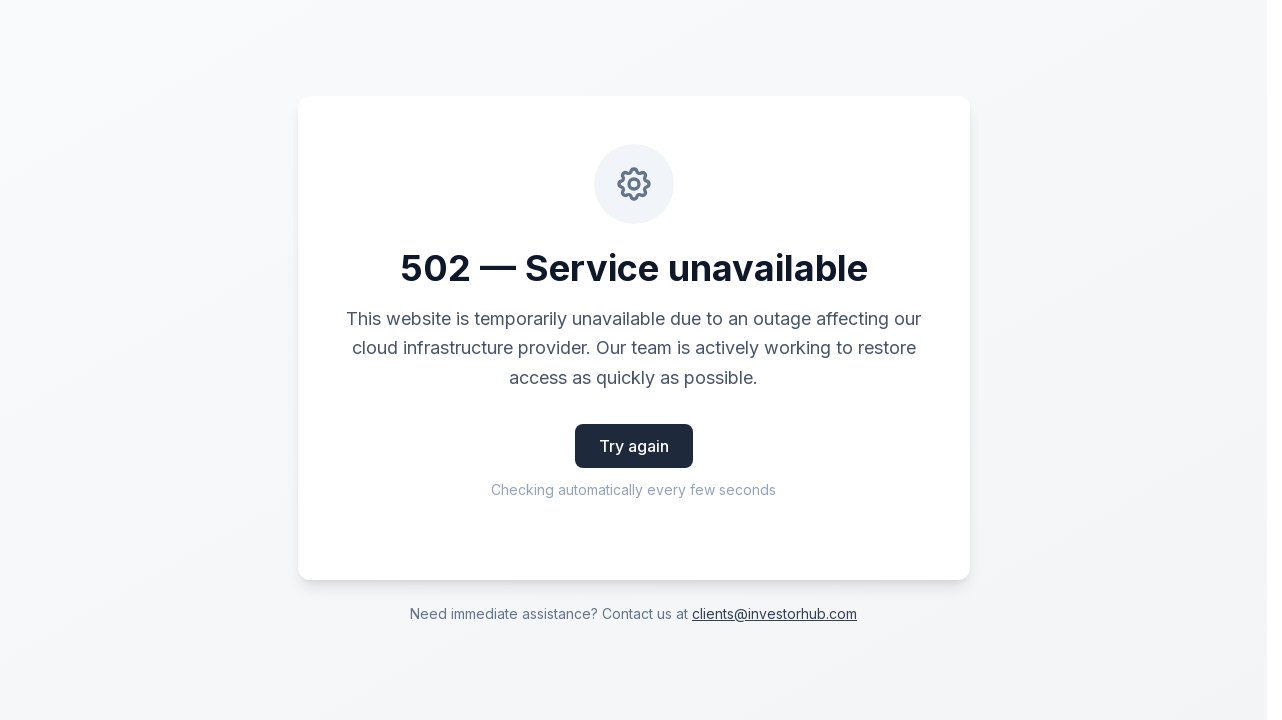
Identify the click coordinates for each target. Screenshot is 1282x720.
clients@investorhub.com (774, 613)
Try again (634, 446)
